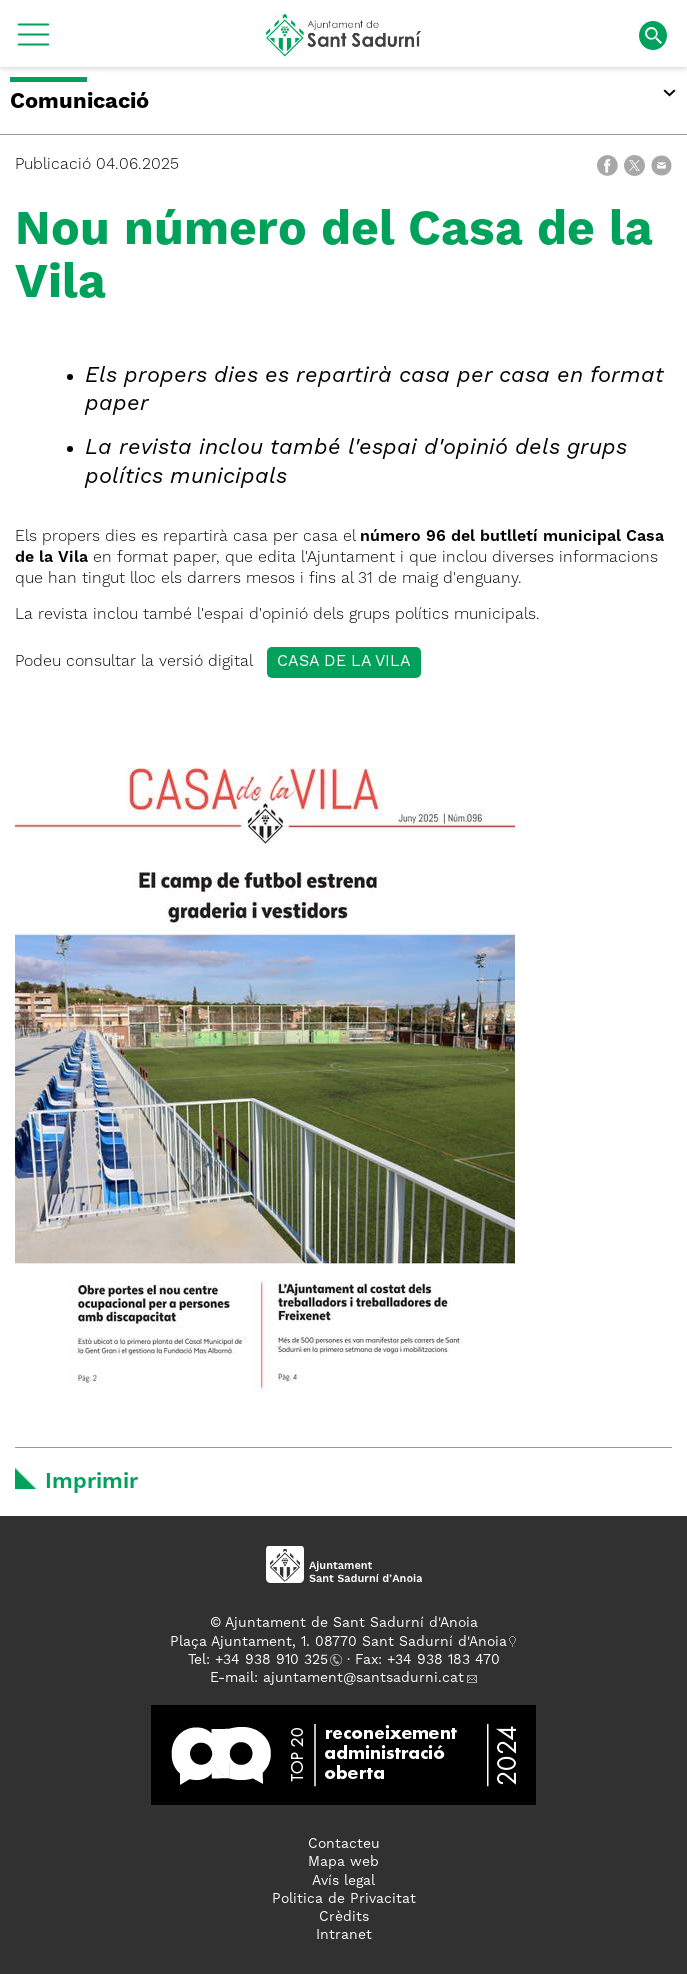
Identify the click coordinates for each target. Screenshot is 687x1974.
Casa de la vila (344, 662)
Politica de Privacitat (344, 1899)
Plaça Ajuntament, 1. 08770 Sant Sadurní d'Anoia (338, 1642)
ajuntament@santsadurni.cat (363, 1678)
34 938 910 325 (275, 1660)
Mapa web (343, 1862)
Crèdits (344, 1917)
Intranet (344, 1935)
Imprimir (91, 1482)
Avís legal (343, 1881)
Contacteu (344, 1844)
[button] (33, 42)
